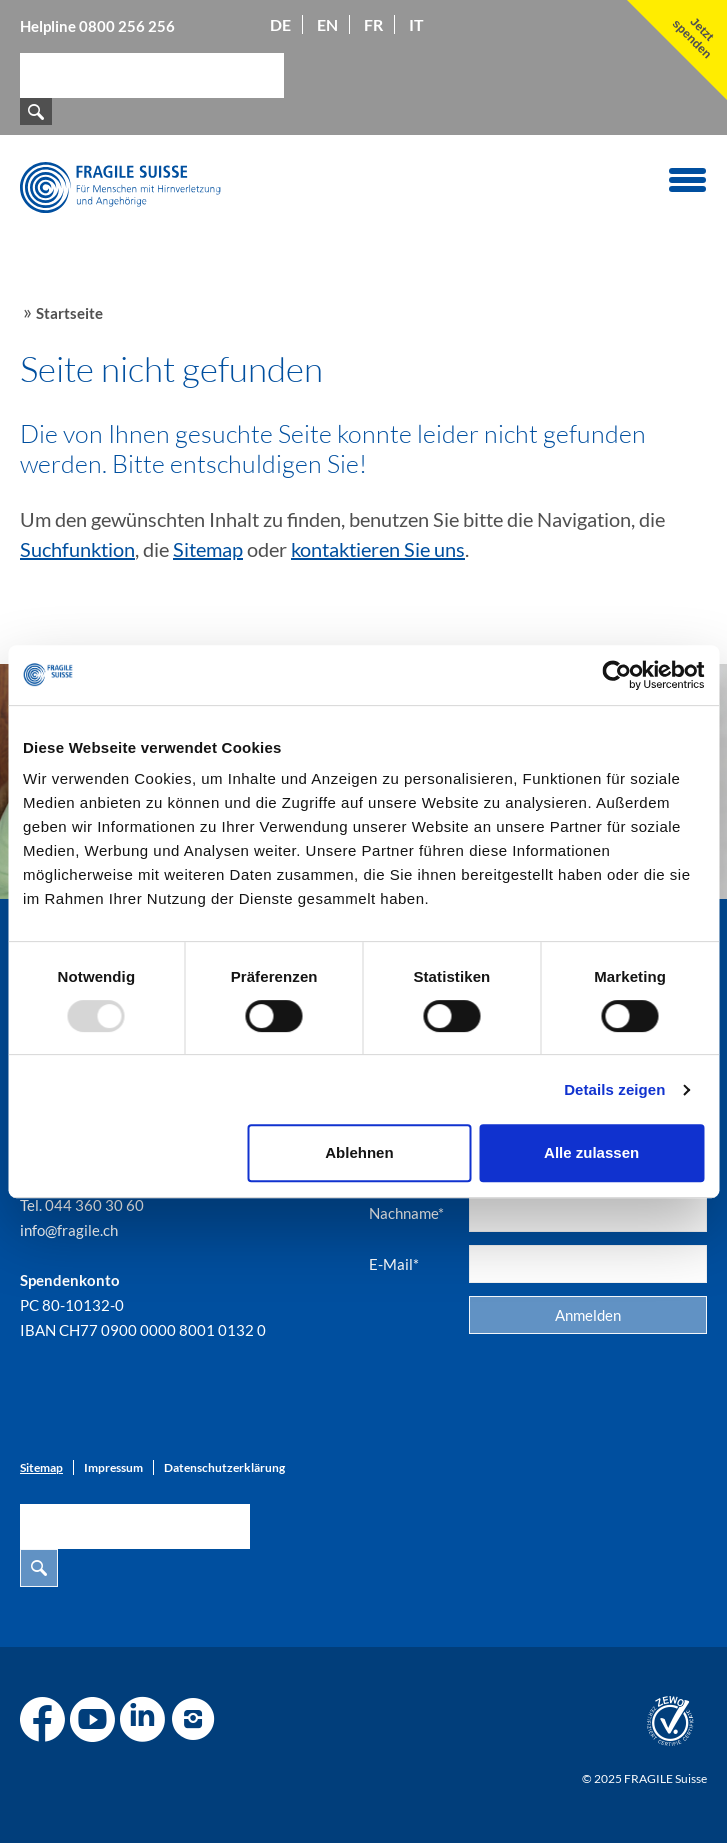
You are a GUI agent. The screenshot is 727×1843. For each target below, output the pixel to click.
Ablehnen (359, 1152)
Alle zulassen (591, 1152)
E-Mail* (394, 1264)
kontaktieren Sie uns (378, 549)
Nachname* (406, 1213)
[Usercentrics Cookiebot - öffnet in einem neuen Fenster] (616, 675)
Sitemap (208, 549)
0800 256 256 (127, 26)
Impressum (113, 1467)
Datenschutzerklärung (224, 1467)
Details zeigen (614, 1089)
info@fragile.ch (69, 1230)
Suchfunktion (77, 549)
